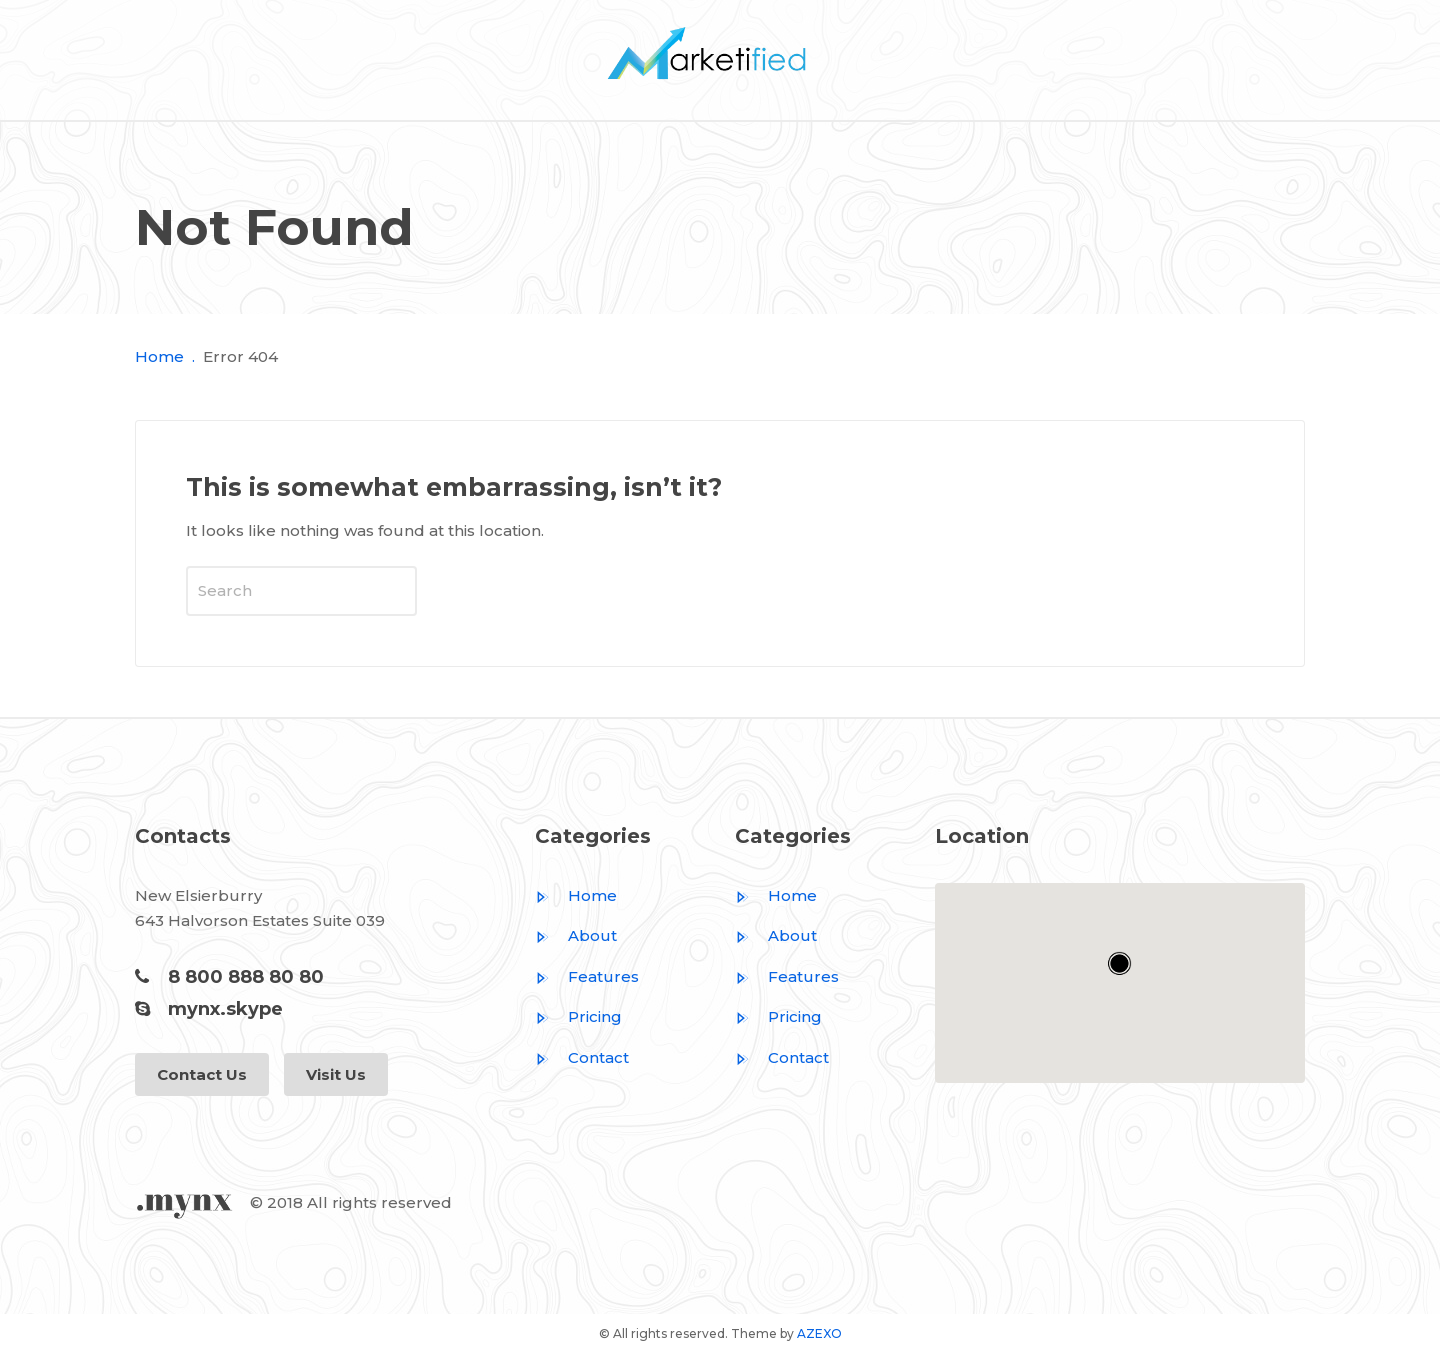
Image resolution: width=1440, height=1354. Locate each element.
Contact (582, 1057)
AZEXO (819, 1333)
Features (587, 976)
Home (159, 356)
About (576, 935)
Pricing (578, 1016)
